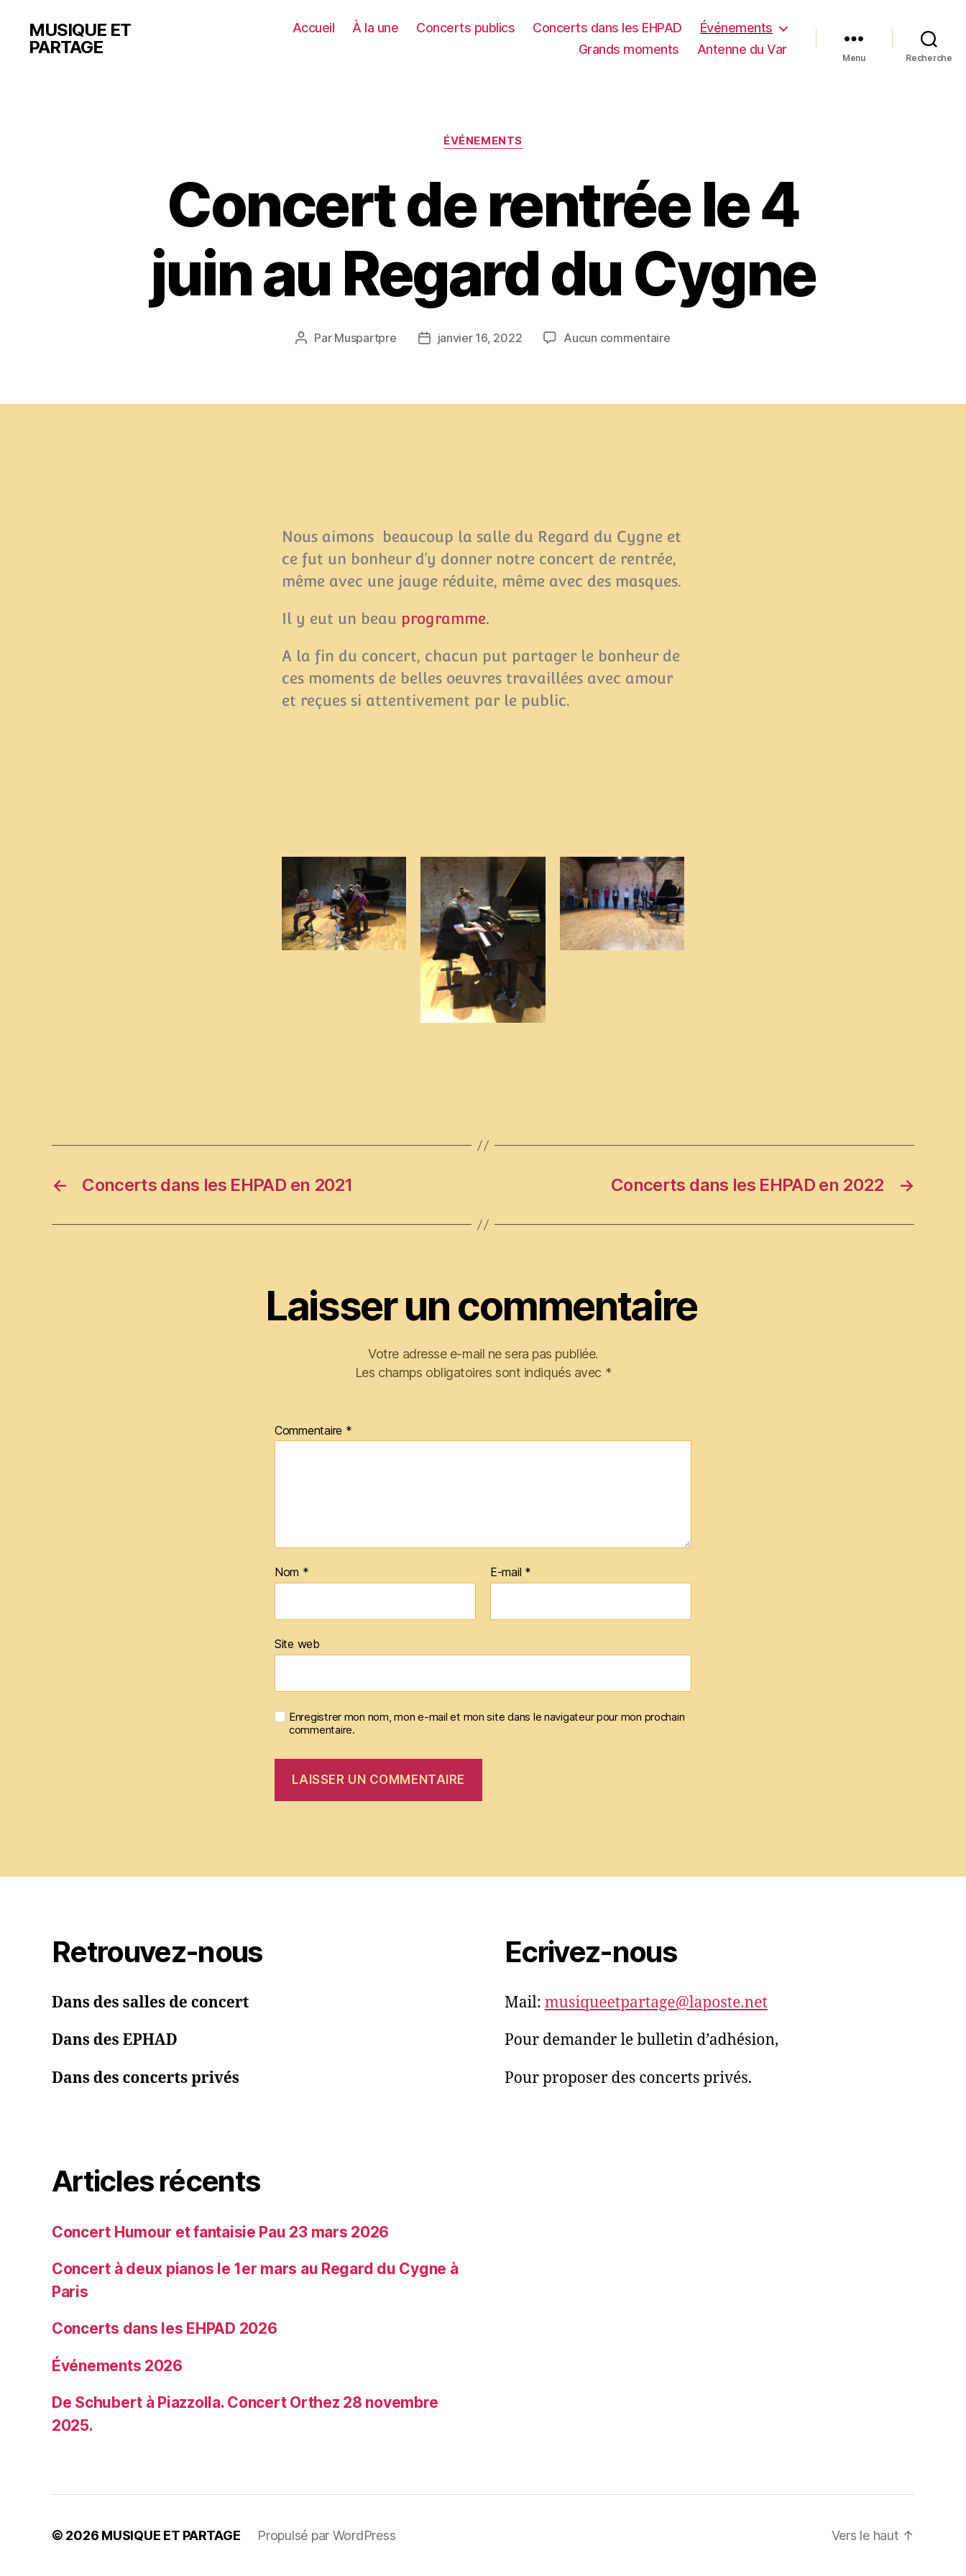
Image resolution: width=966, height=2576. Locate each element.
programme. (445, 618)
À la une (375, 27)
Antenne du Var (742, 49)
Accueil (314, 27)
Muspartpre (365, 338)
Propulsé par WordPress (326, 2535)
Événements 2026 (117, 2366)
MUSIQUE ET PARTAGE (80, 39)
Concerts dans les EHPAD (607, 27)
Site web (297, 1644)
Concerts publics (465, 27)
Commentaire (313, 1431)
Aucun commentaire (617, 338)
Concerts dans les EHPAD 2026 (164, 2328)
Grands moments (629, 49)
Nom (292, 1572)
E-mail (510, 1572)
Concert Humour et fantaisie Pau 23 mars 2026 (220, 2232)
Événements (736, 27)
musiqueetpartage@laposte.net (656, 2002)
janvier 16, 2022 (480, 338)
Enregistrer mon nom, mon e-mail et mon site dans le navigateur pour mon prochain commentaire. (486, 1724)
